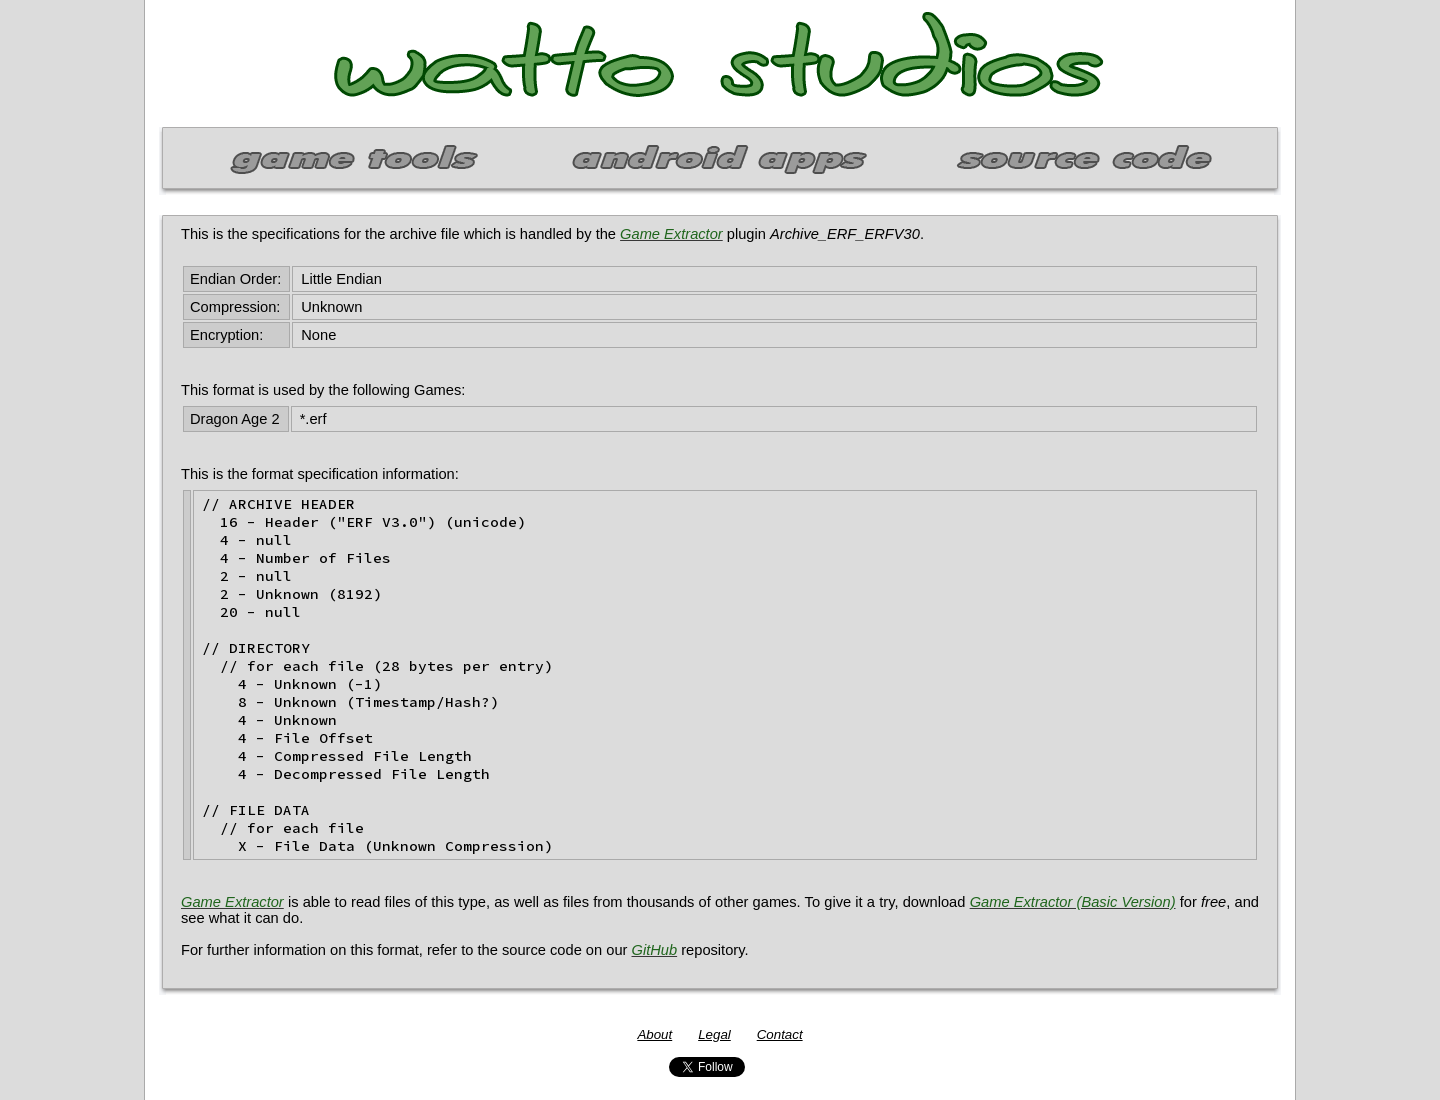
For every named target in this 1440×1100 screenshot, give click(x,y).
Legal (714, 1034)
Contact (780, 1034)
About (654, 1034)
